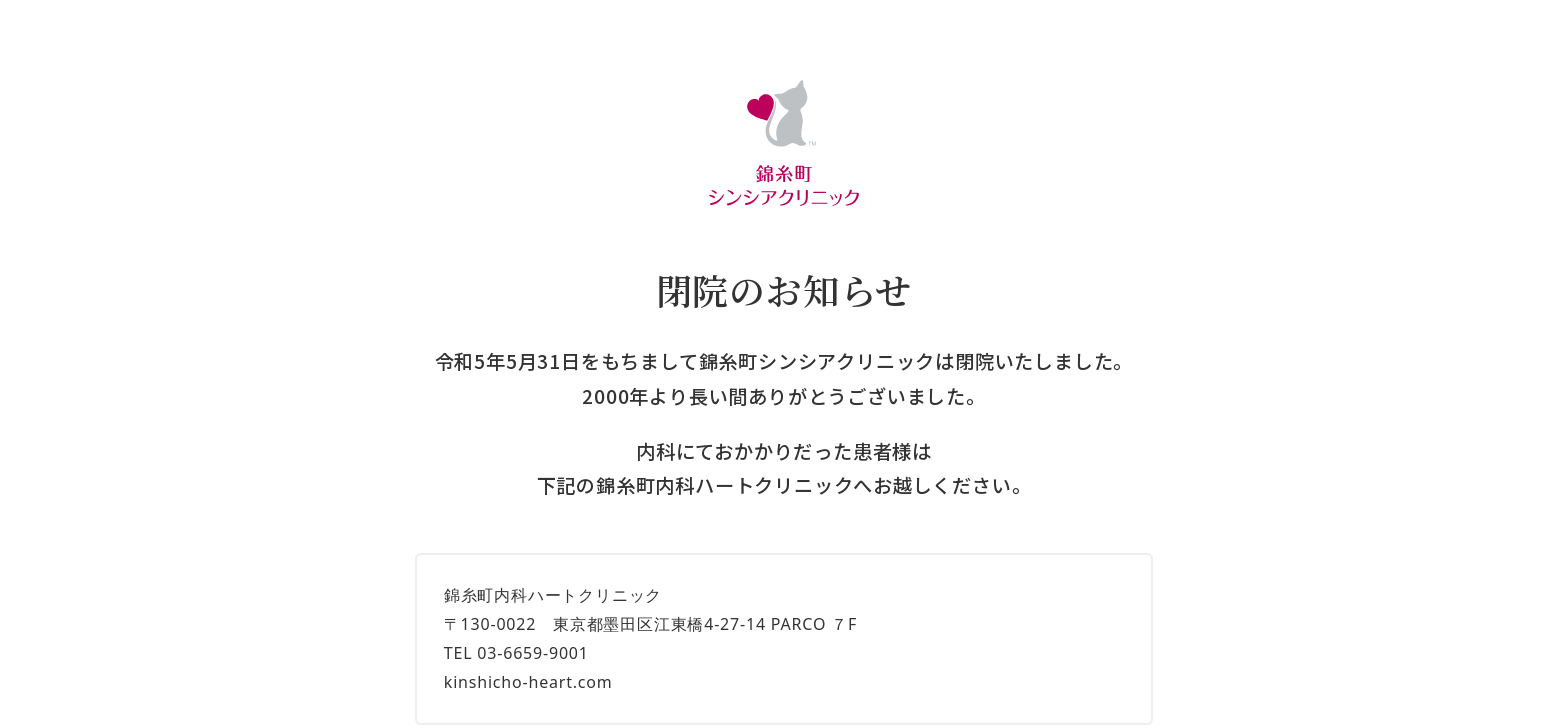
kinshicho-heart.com (528, 682)
